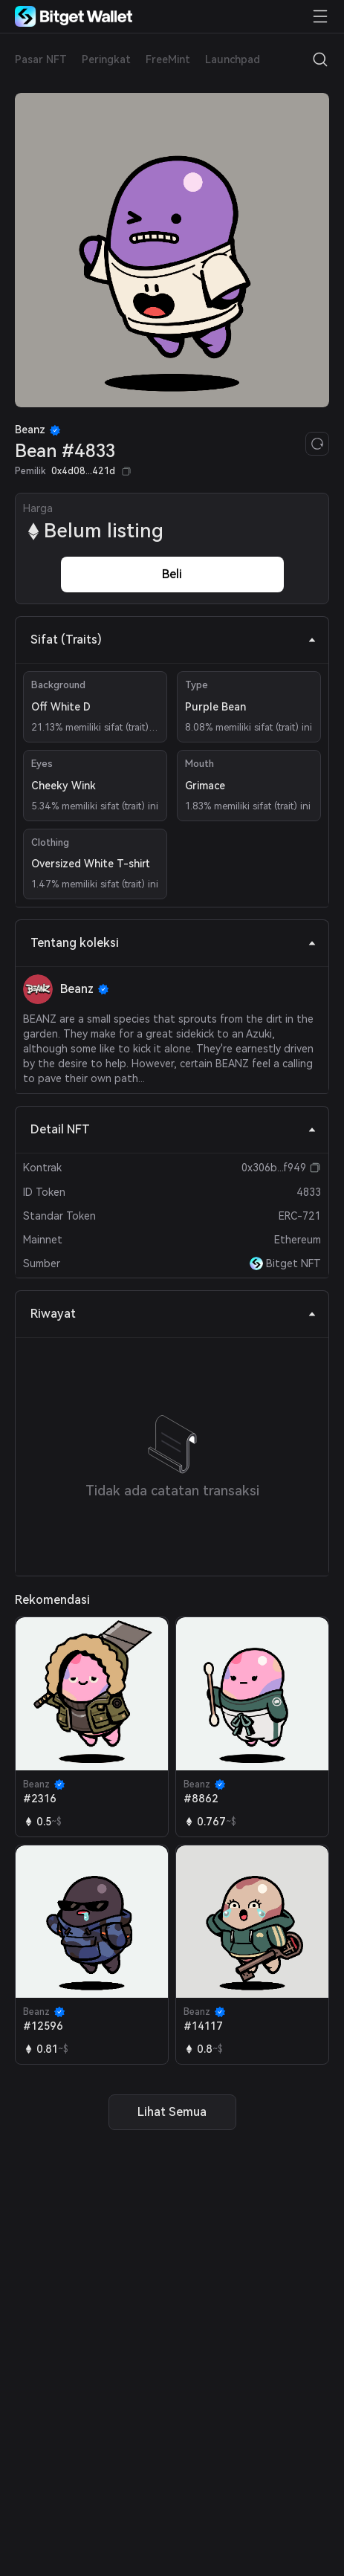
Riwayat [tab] (173, 1314)
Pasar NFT (41, 59)
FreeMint (168, 59)
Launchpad (232, 59)
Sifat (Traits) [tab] (173, 639)
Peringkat (106, 59)
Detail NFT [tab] (173, 1129)
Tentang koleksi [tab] (173, 943)
